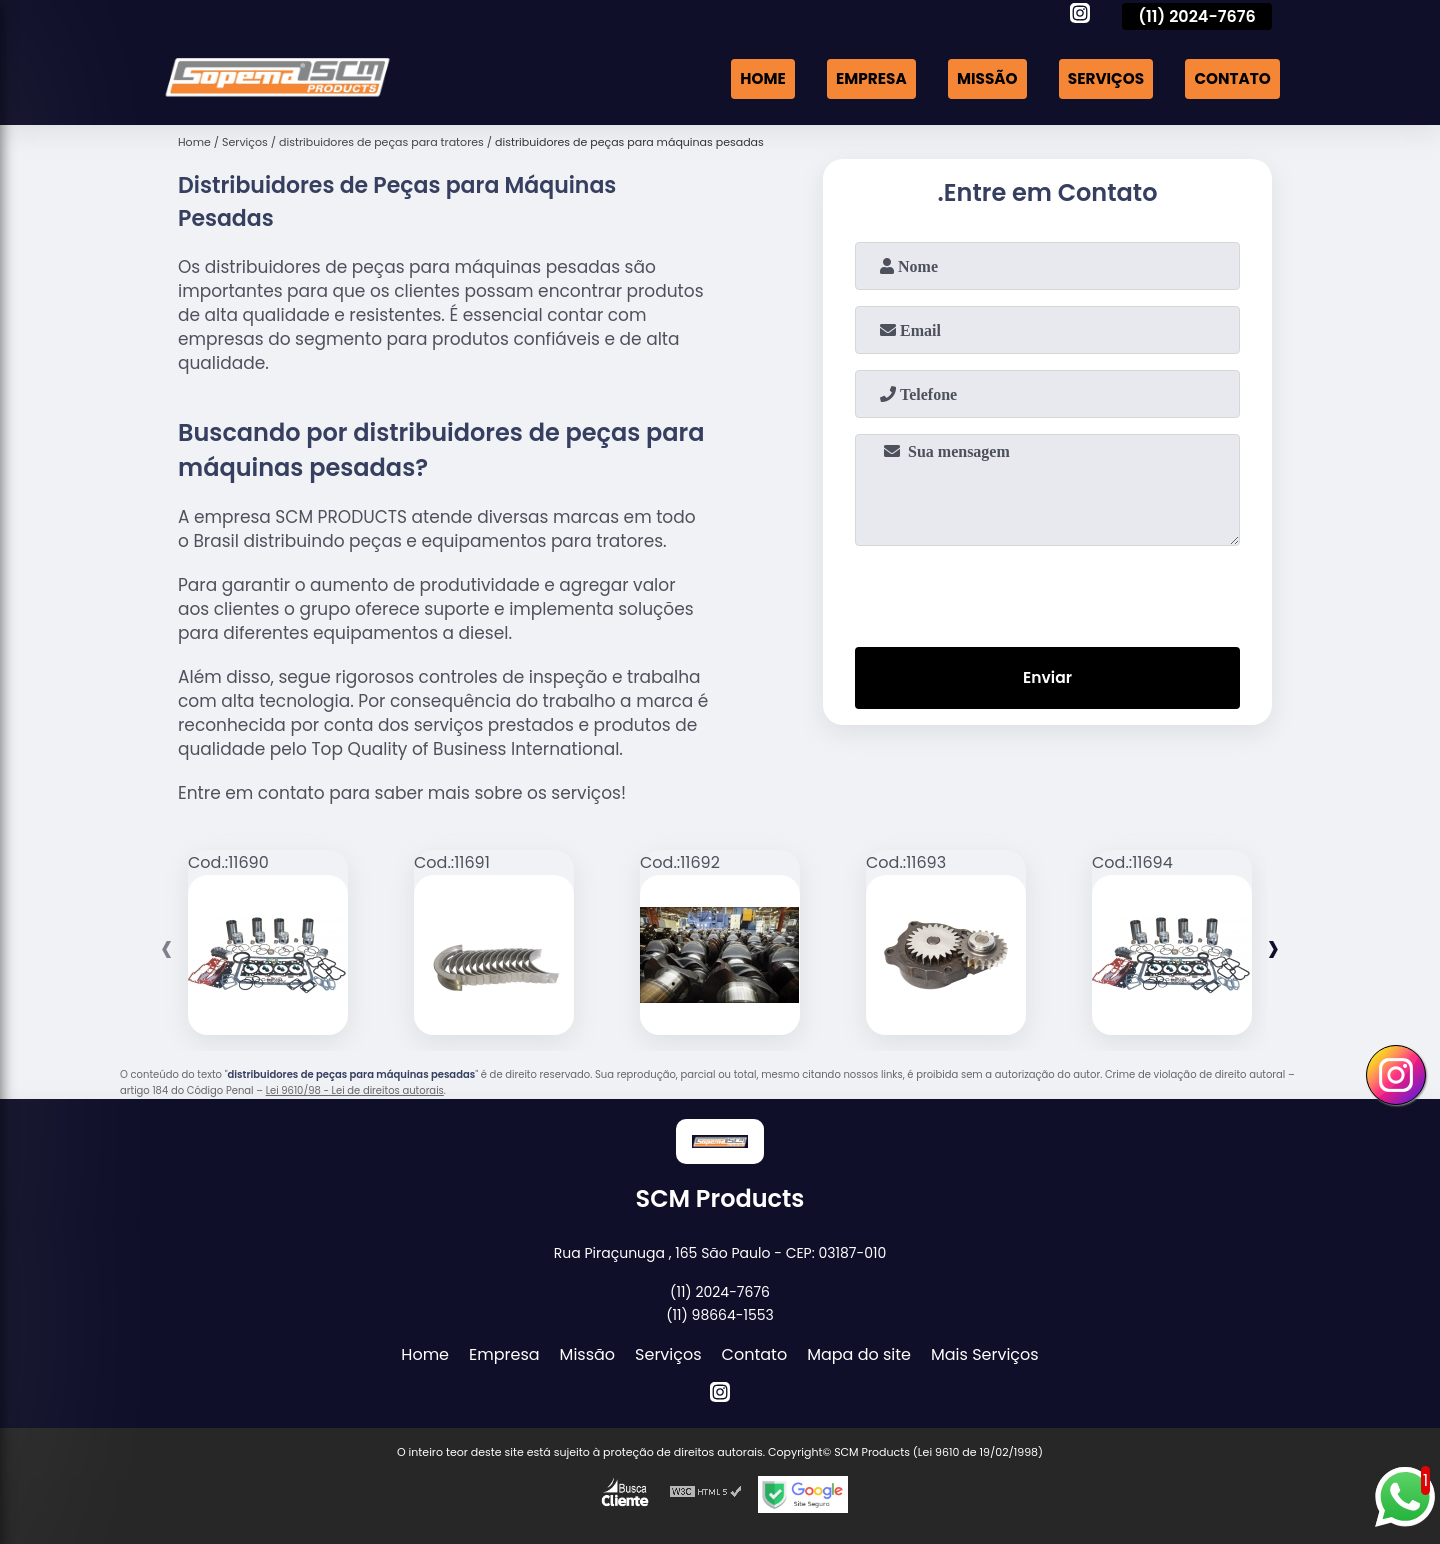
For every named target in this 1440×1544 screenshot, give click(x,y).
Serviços (1099, 78)
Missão (976, 78)
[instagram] (1080, 16)
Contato (1230, 78)
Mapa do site (859, 1354)
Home (744, 78)
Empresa (856, 78)
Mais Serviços (985, 1354)
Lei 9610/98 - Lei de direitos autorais (355, 1090)
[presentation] (1048, 592)
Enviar (1047, 679)
